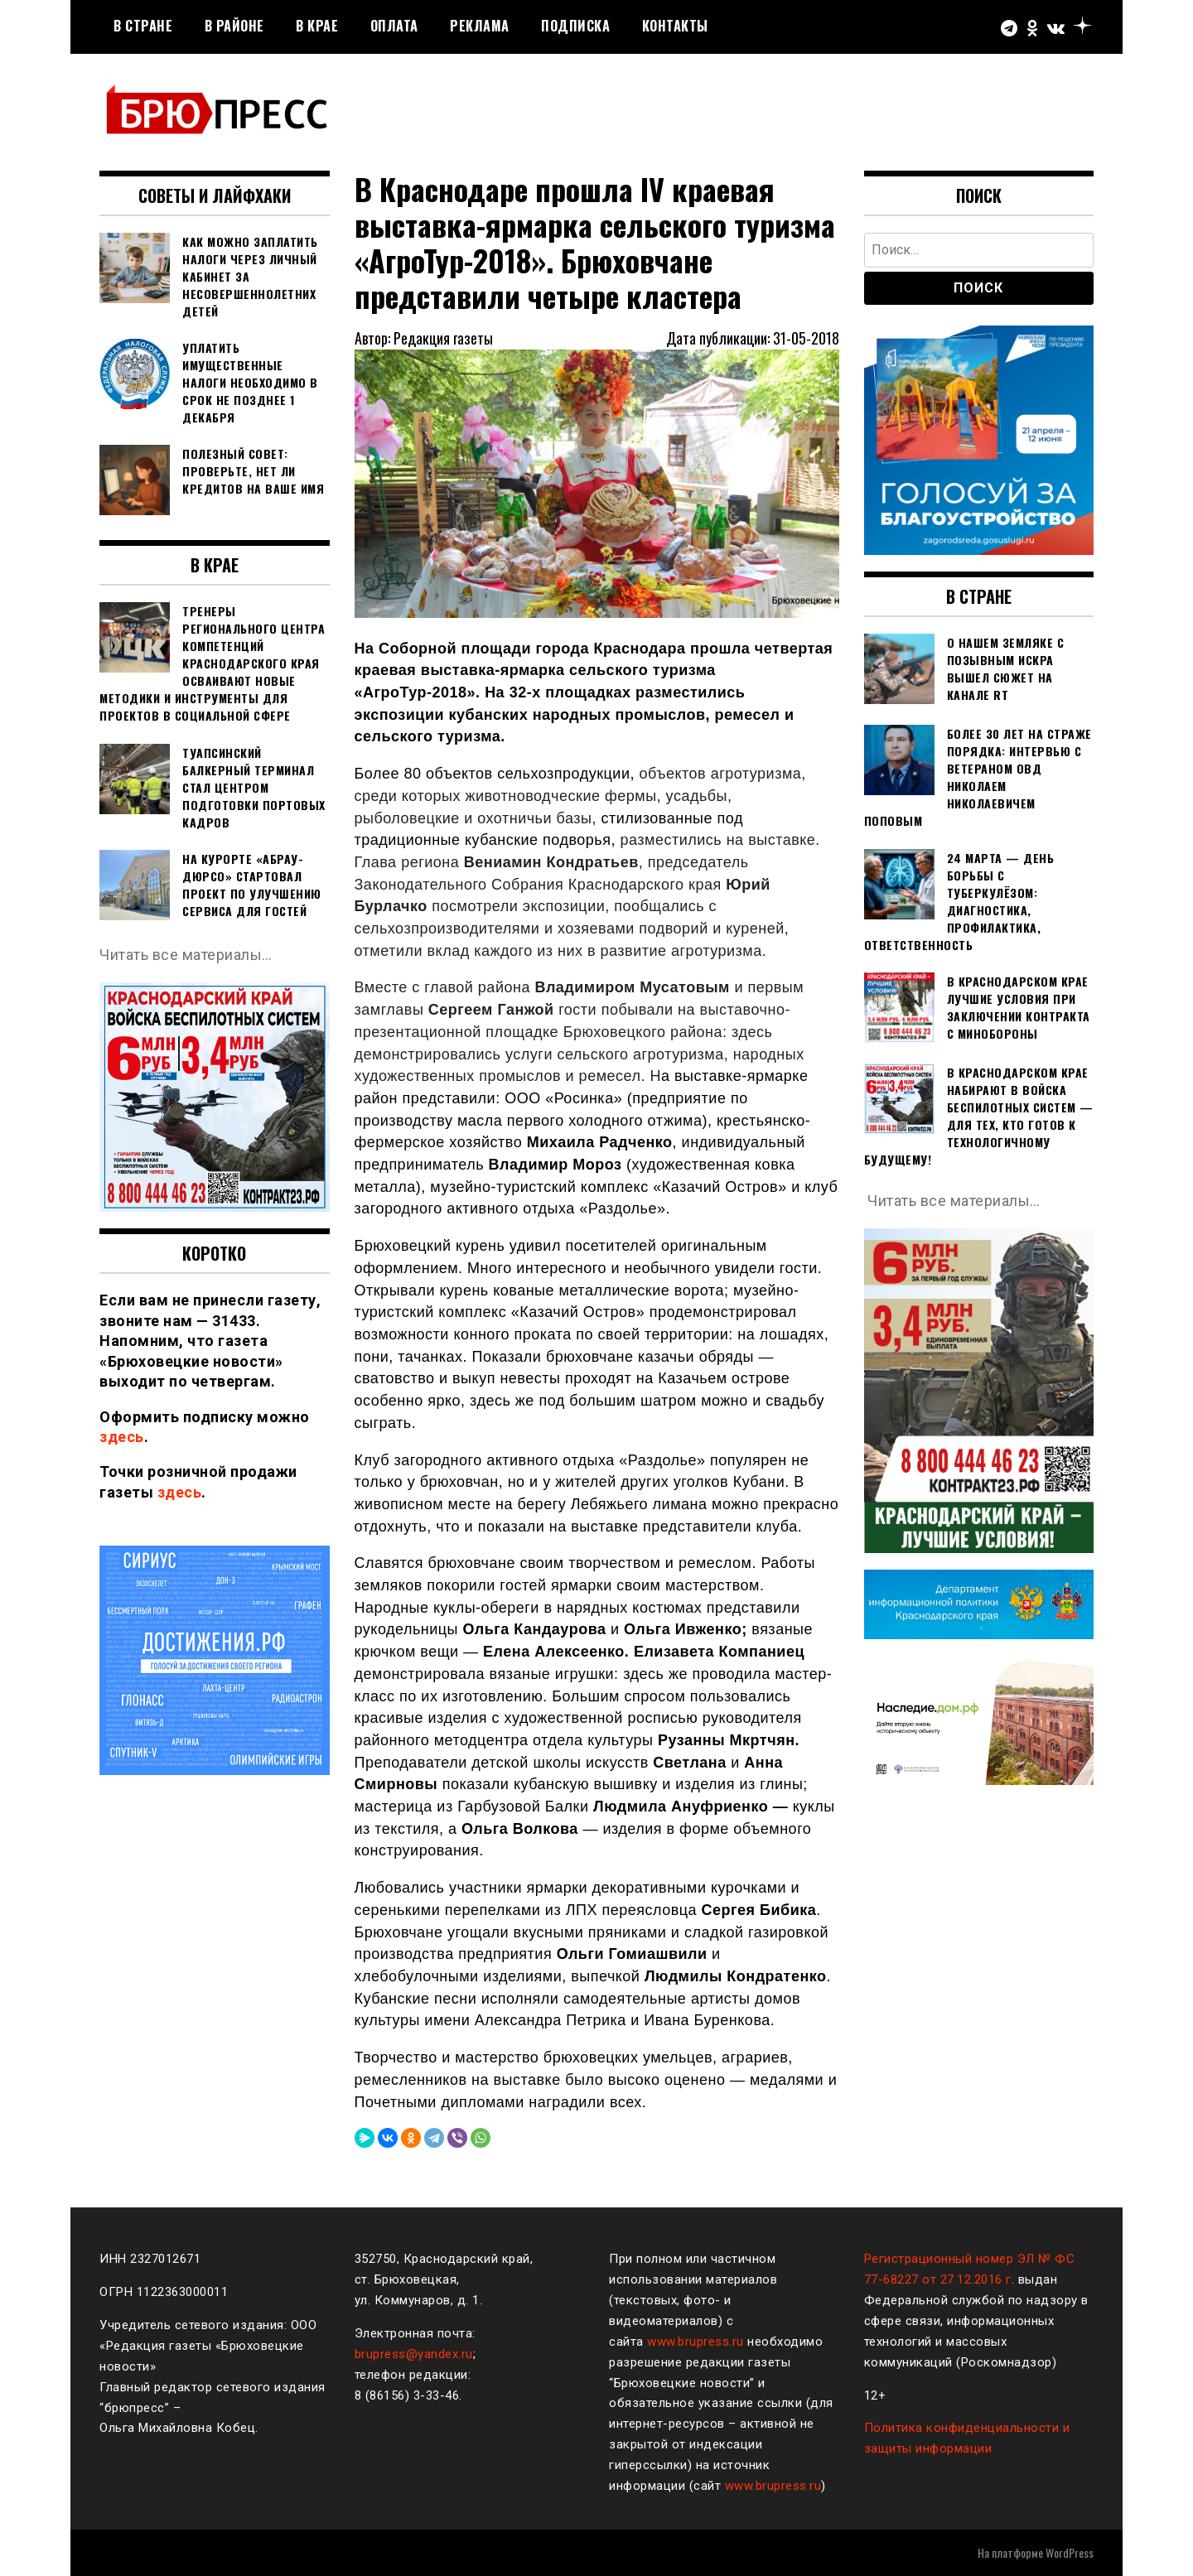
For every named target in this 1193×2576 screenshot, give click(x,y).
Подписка (575, 26)
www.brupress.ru (695, 2341)
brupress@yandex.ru (414, 2354)
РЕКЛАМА (480, 26)
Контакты (675, 26)
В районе (234, 26)
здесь (121, 1436)
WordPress (1070, 2552)
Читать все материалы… (186, 954)
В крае (317, 26)
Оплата (394, 26)
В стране (143, 26)
